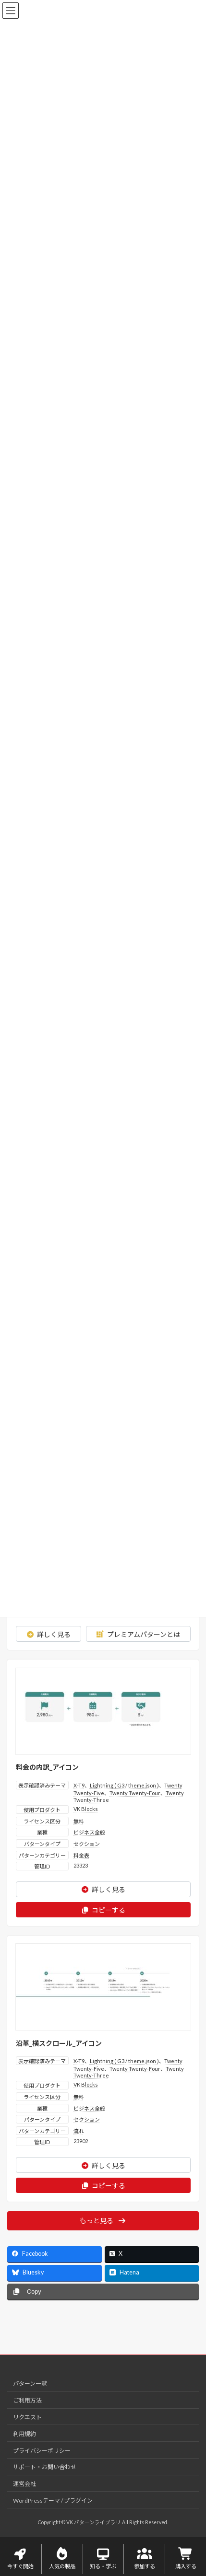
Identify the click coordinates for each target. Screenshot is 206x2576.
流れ (78, 2131)
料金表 (81, 1855)
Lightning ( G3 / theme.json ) (124, 1785)
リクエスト (27, 2416)
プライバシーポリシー (42, 2450)
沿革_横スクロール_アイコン (59, 2043)
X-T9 (79, 1785)
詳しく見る (48, 1634)
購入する (185, 2558)
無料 (78, 1821)
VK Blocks (85, 1809)
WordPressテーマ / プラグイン (53, 2500)
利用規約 (24, 2433)
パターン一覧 (30, 2383)
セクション (86, 1844)
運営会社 (24, 2483)
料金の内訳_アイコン (47, 1767)
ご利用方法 (27, 2400)
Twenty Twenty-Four (134, 1793)
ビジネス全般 (89, 1832)
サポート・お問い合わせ (44, 2467)
